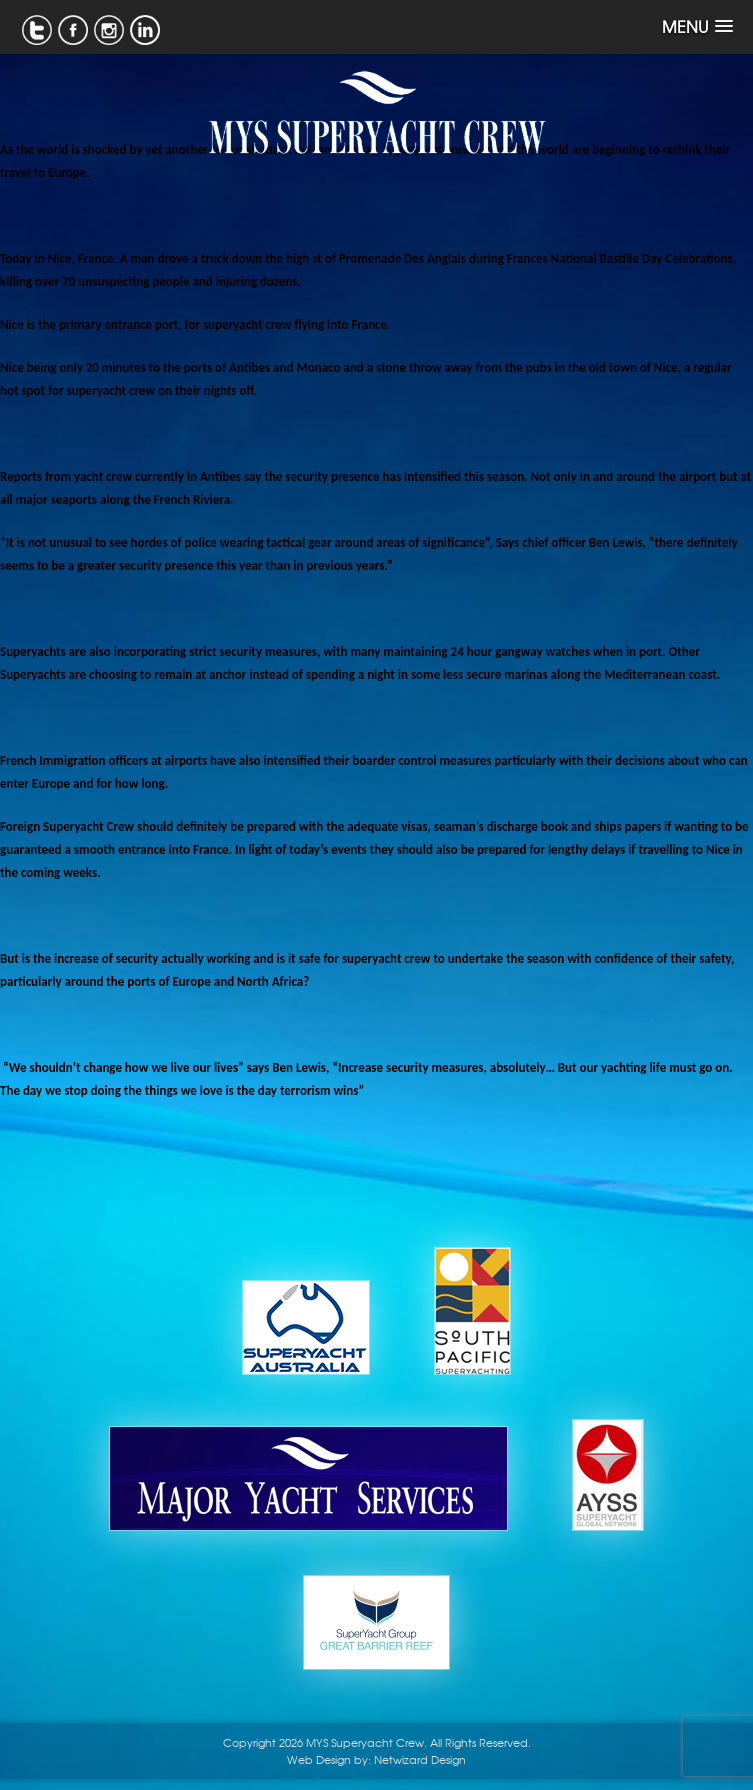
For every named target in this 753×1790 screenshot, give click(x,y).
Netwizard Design (420, 1759)
